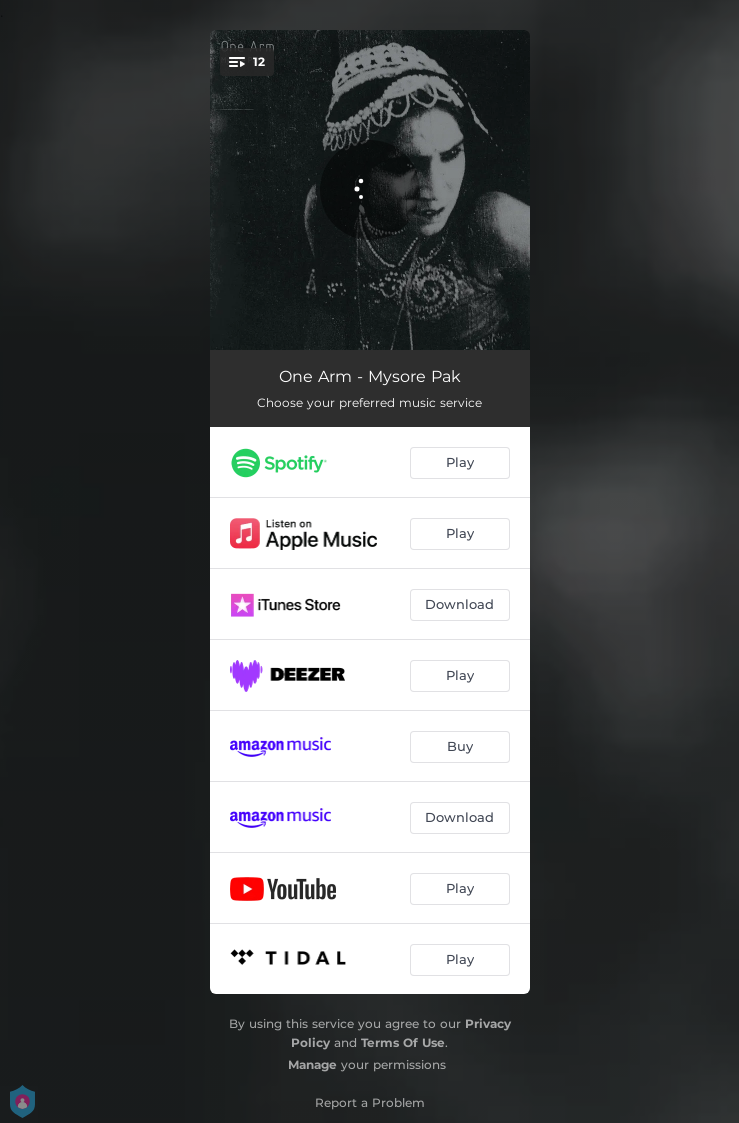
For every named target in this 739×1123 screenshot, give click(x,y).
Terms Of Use (403, 1042)
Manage (312, 1064)
